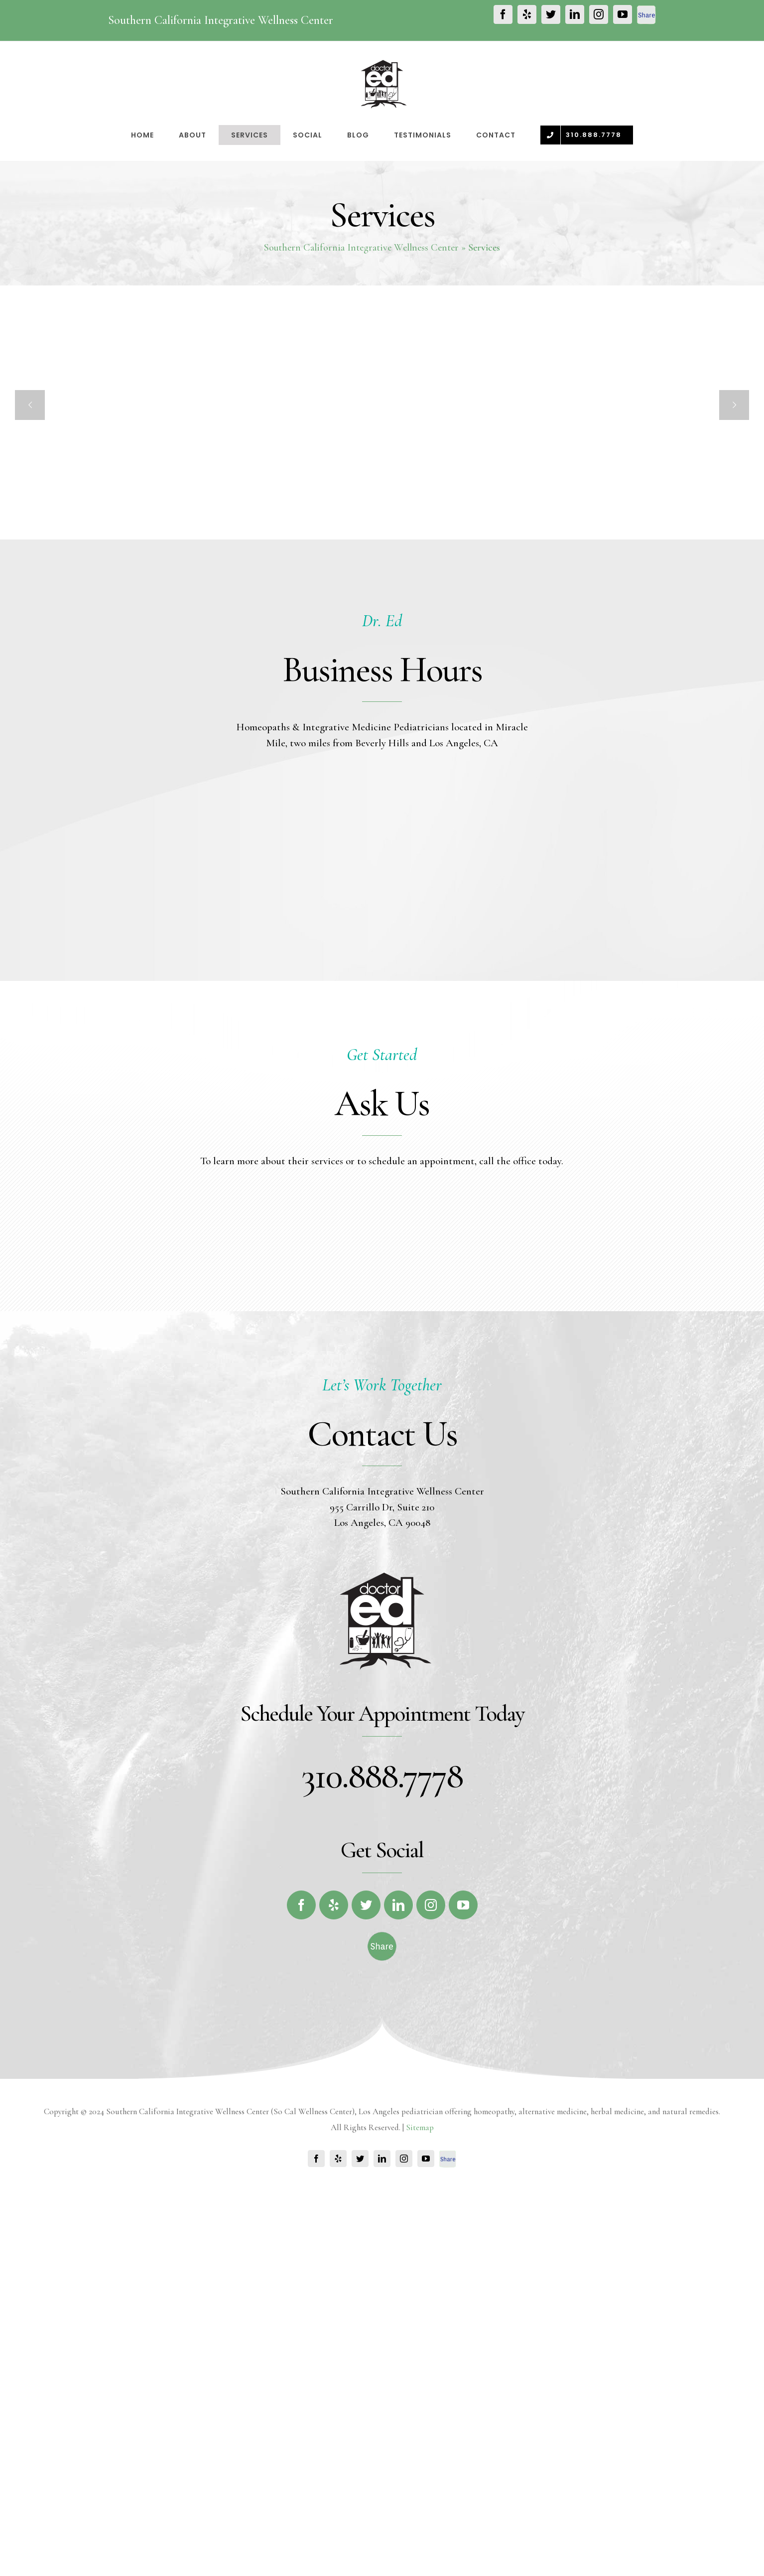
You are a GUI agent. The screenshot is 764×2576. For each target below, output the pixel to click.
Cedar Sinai (339, 575)
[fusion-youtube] (463, 2105)
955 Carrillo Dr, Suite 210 (382, 1708)
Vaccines (171, 575)
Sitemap (420, 2328)
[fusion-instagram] (430, 2105)
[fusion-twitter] (366, 2105)
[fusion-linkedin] (398, 2105)
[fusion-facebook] (301, 2105)
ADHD (492, 575)
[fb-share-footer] (382, 2140)
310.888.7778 (382, 1976)
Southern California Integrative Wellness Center (361, 248)
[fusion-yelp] (333, 2105)
